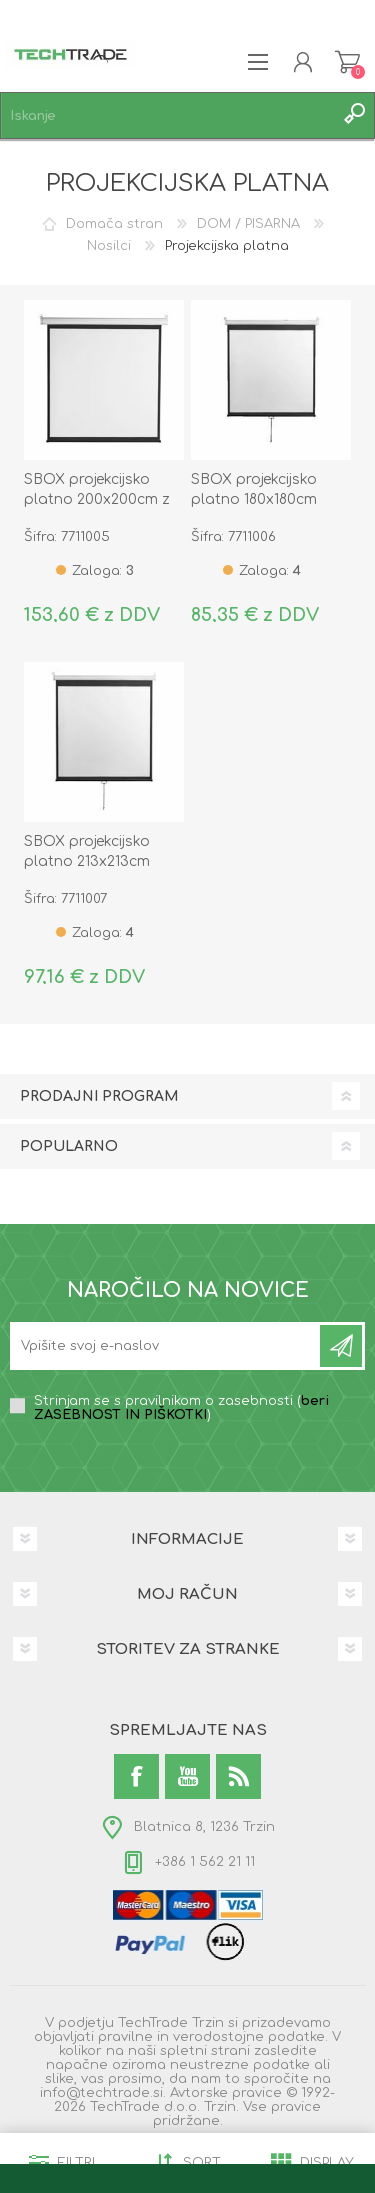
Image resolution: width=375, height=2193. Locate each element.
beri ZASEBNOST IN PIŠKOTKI (181, 1408)
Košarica (347, 62)
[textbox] (167, 115)
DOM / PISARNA (248, 224)
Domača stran (114, 224)
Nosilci (109, 246)
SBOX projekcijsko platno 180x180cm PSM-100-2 (254, 499)
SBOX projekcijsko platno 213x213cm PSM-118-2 (87, 861)
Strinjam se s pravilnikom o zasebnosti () (181, 1408)
